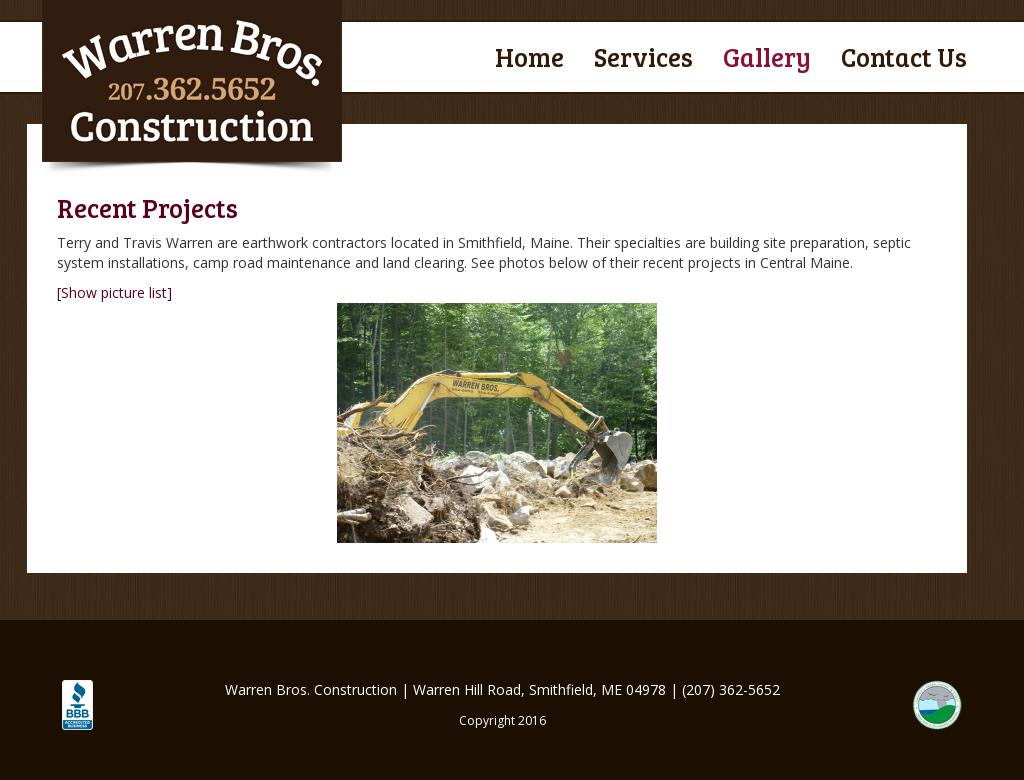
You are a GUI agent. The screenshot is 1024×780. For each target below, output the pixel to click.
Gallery (767, 56)
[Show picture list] (114, 292)
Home (529, 56)
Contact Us (904, 56)
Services (643, 56)
